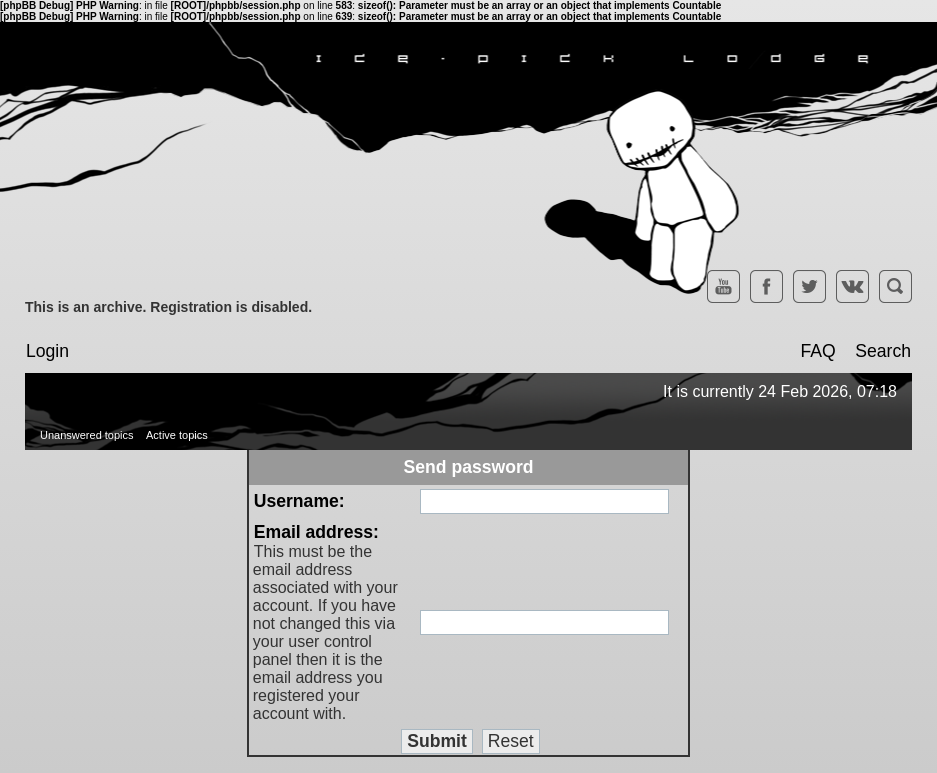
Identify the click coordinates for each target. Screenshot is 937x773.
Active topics (177, 435)
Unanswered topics (87, 435)
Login (47, 351)
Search (883, 351)
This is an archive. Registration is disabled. (168, 307)
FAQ (817, 351)
